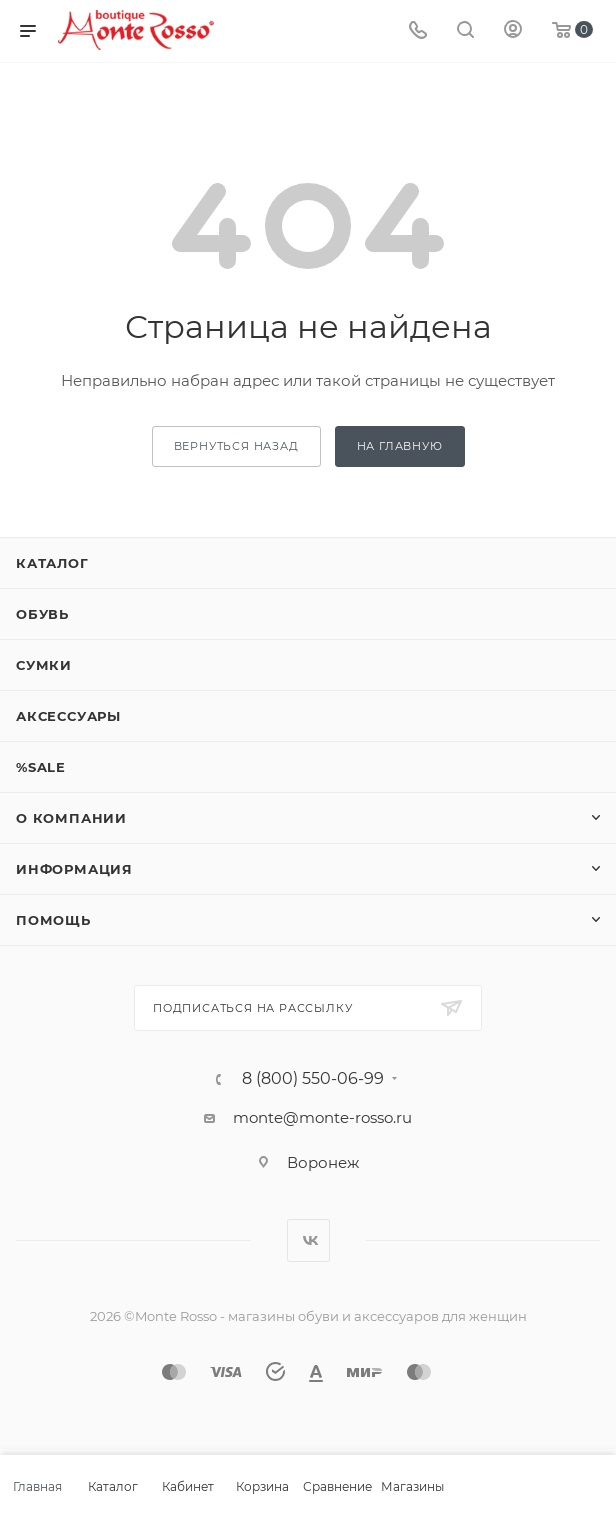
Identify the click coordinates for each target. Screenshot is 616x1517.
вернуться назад (236, 446)
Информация (74, 869)
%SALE (41, 767)
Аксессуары (68, 716)
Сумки (44, 665)
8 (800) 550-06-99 (313, 1079)
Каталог (52, 563)
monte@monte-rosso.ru (322, 1117)
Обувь (42, 614)
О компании (71, 818)
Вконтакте (308, 1240)
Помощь (53, 920)
